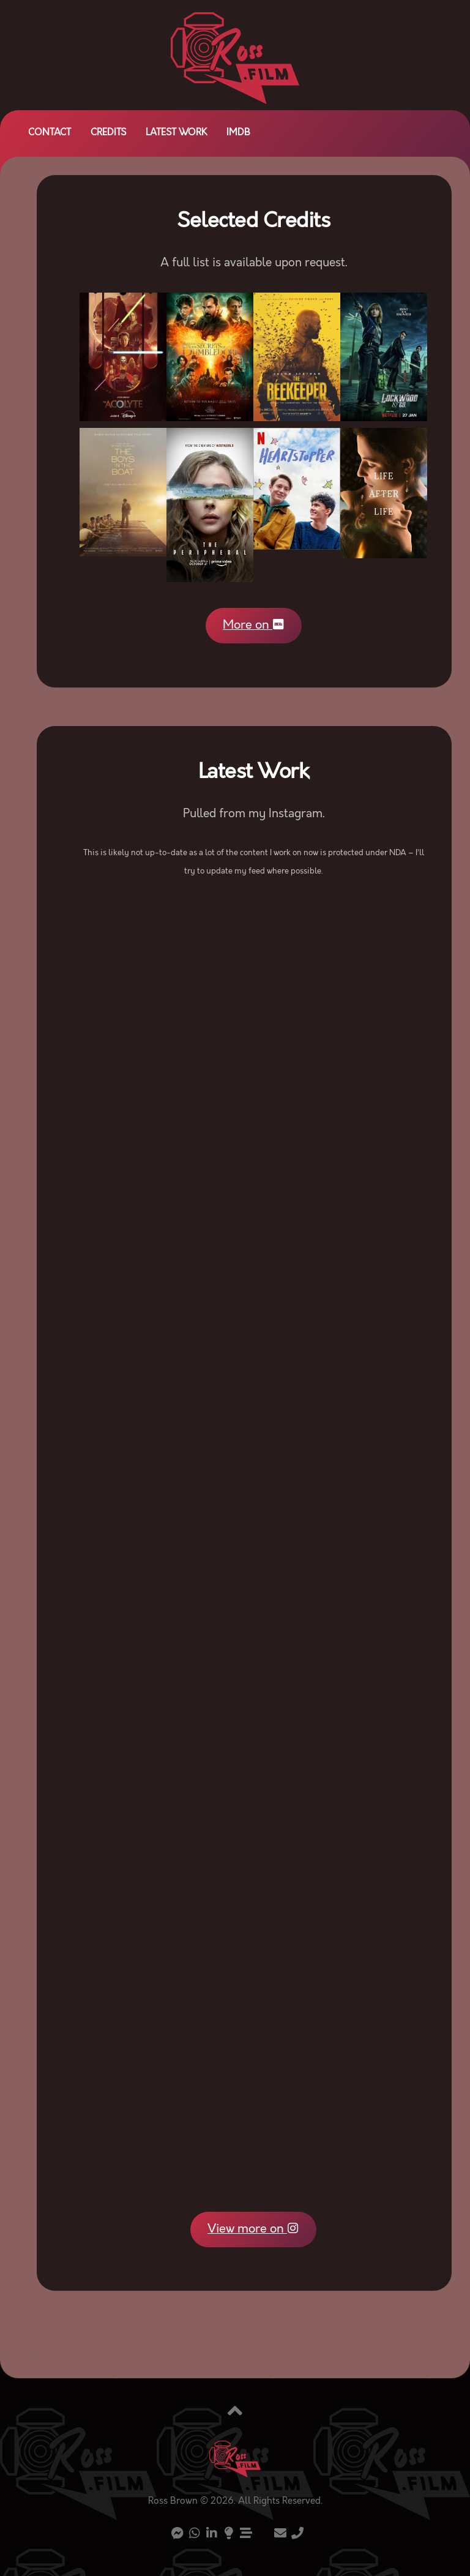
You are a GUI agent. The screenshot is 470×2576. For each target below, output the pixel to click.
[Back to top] (235, 2416)
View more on (253, 2231)
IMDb (238, 132)
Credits (108, 132)
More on (253, 627)
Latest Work (176, 132)
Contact (49, 132)
